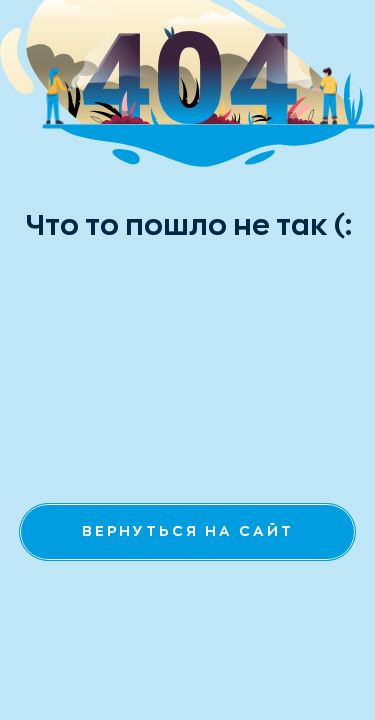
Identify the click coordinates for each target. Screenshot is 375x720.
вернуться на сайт (188, 531)
